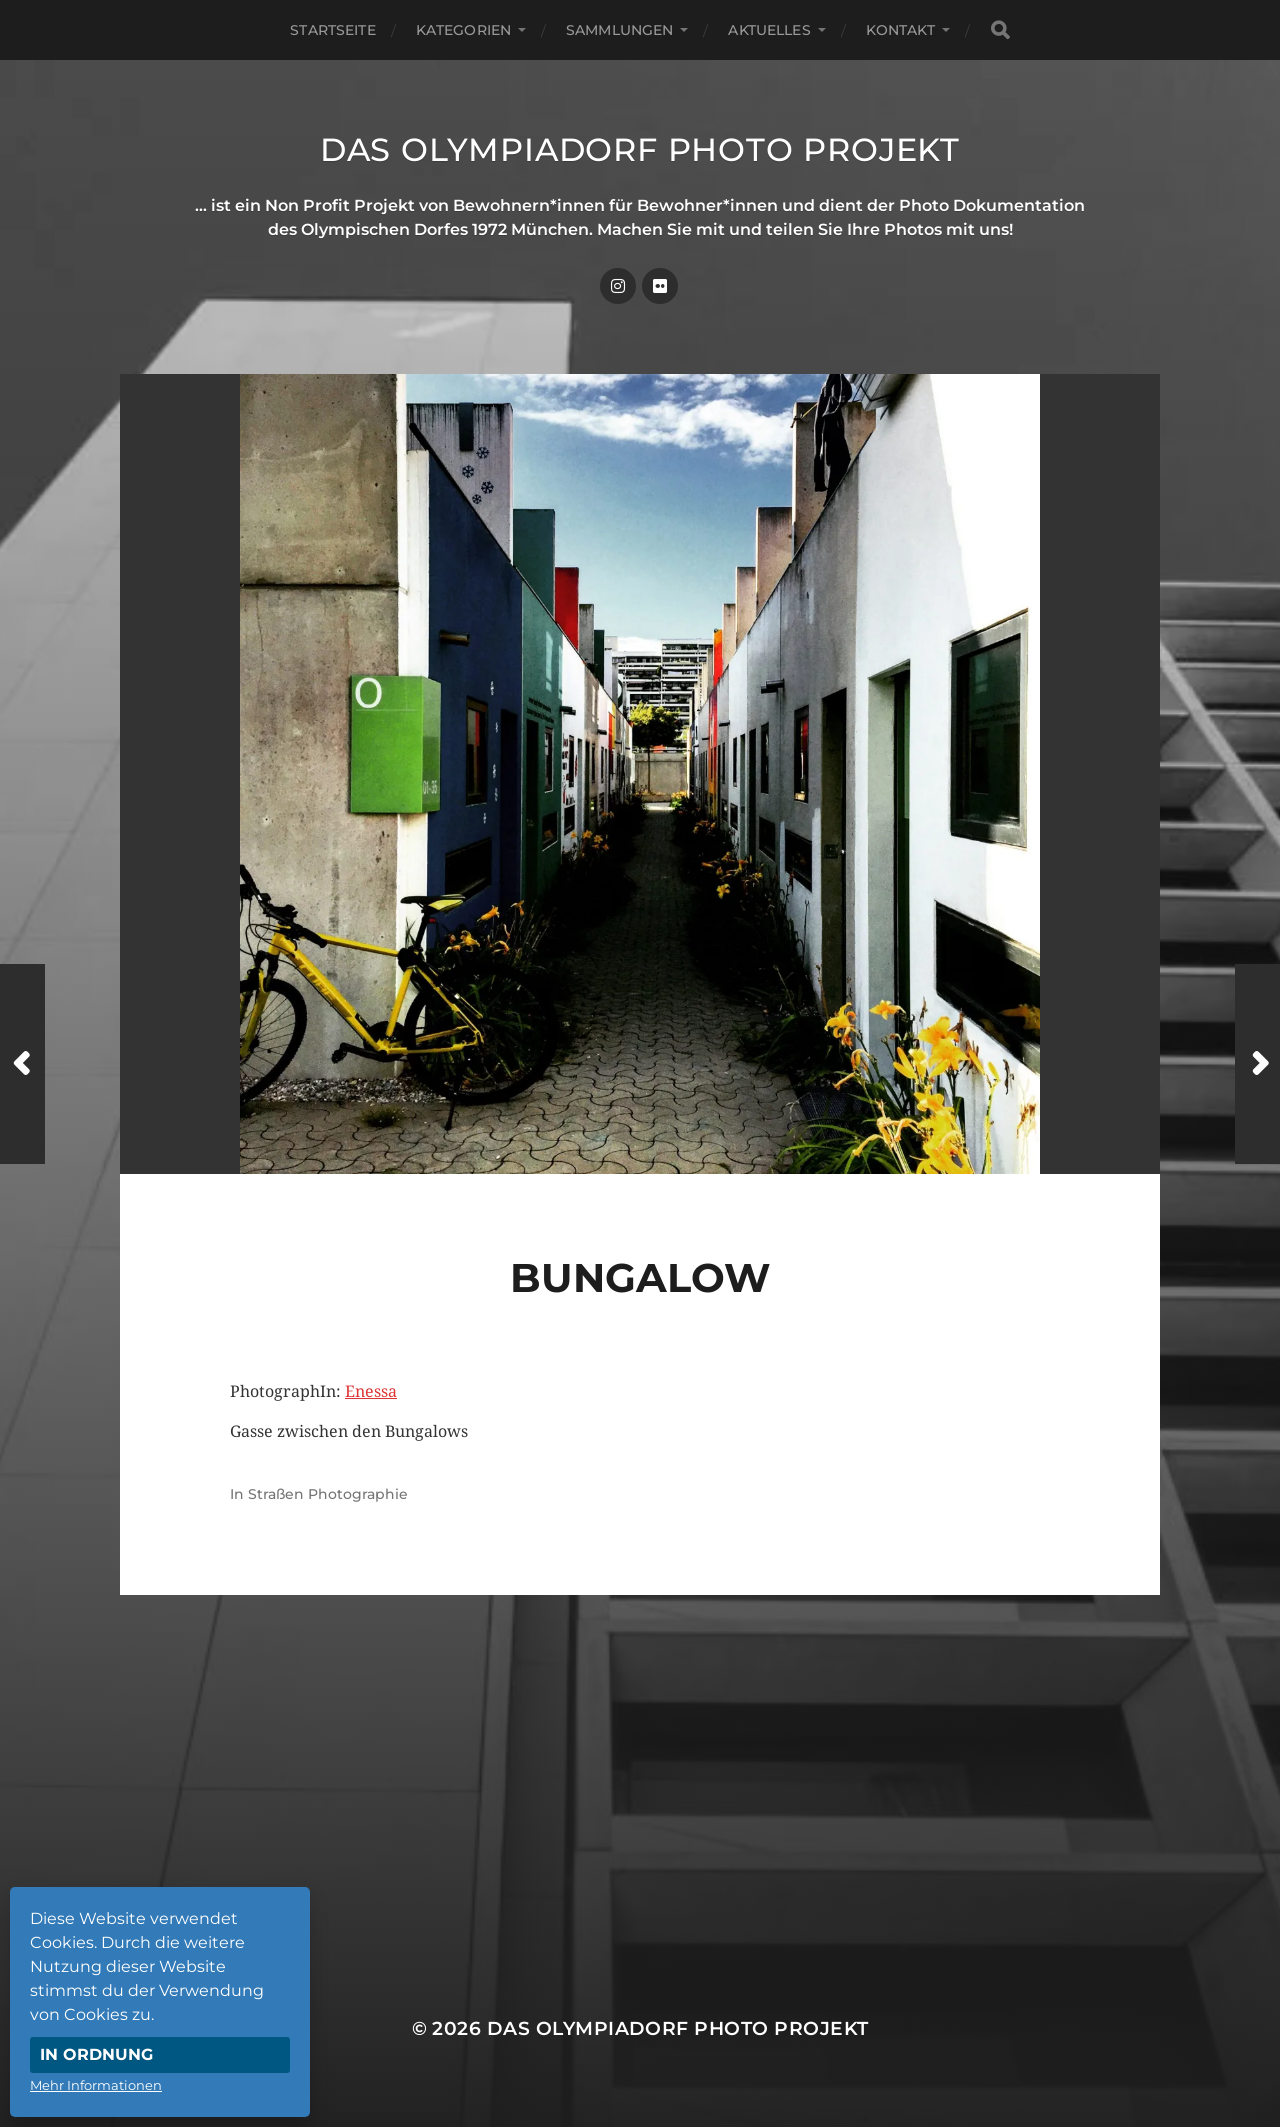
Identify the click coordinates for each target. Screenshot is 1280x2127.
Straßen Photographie (328, 1494)
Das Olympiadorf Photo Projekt (640, 149)
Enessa (371, 1391)
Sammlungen (619, 30)
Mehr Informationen (96, 2085)
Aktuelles (769, 30)
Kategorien (463, 30)
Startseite (332, 30)
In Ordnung (96, 2054)
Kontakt (900, 30)
